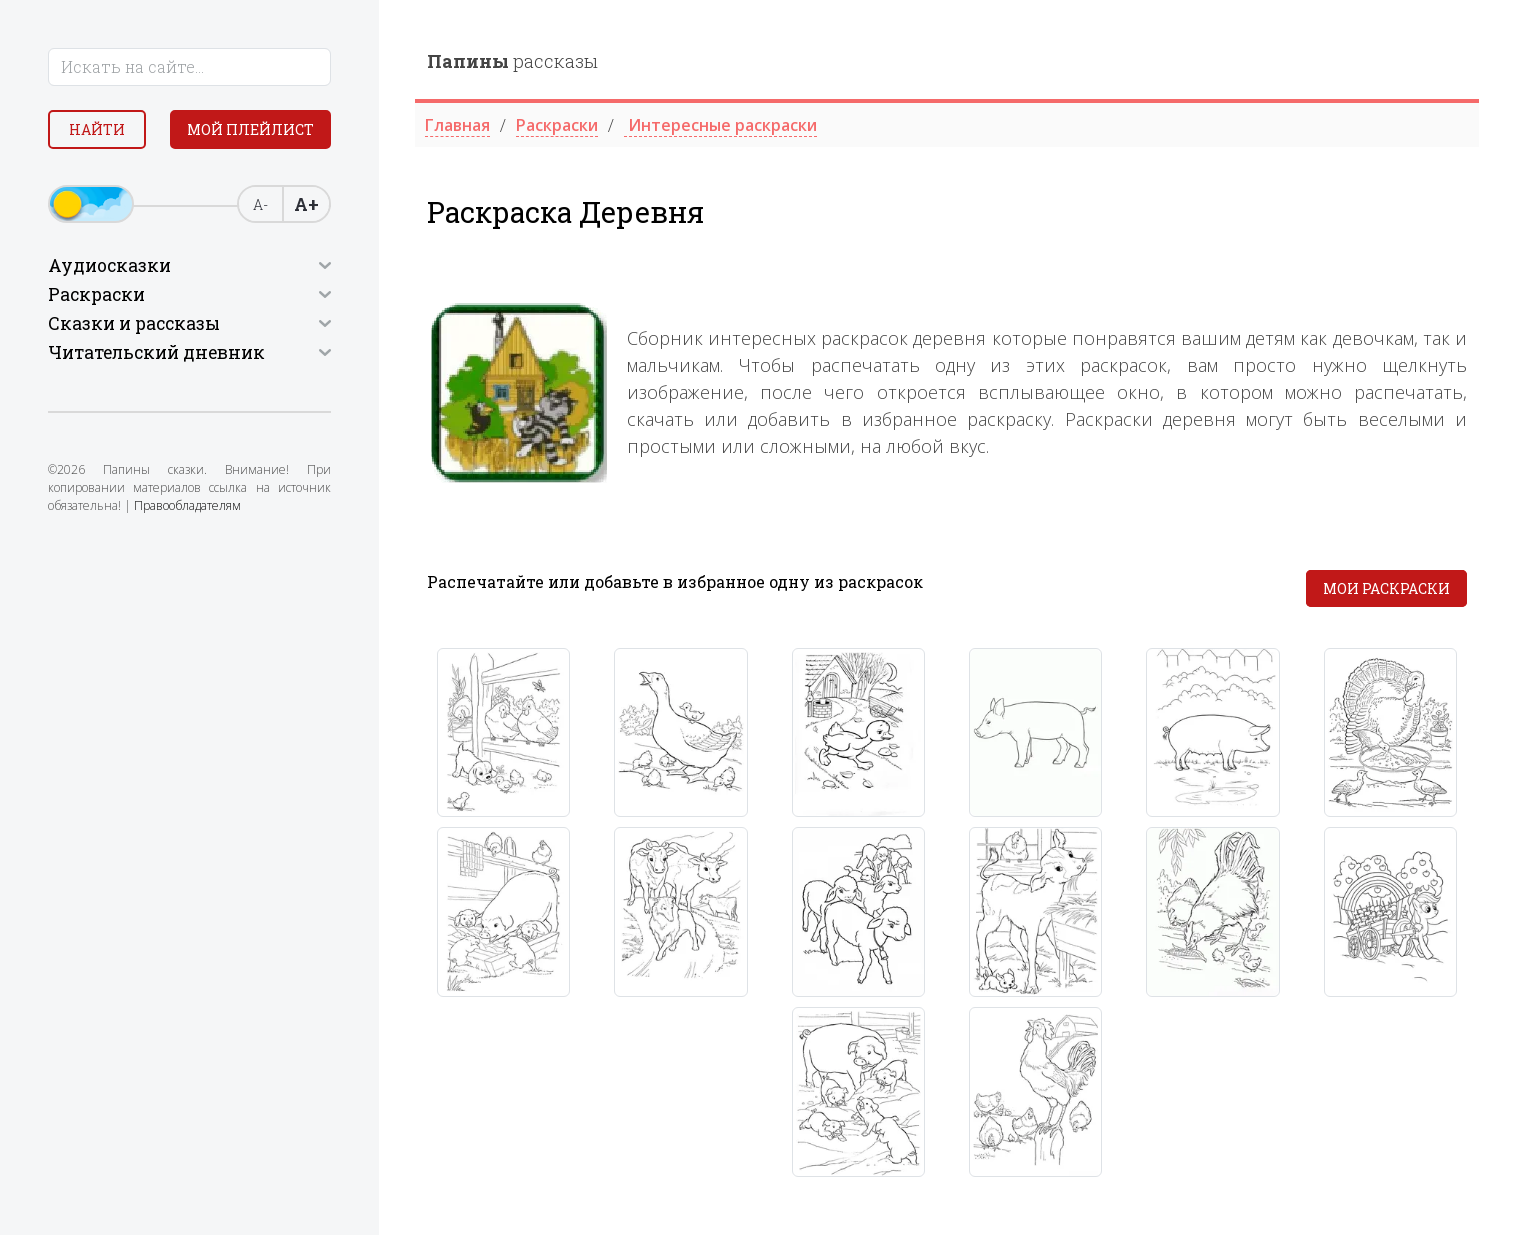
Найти (97, 129)
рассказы (512, 61)
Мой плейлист (250, 129)
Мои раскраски (1386, 588)
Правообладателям (187, 505)
